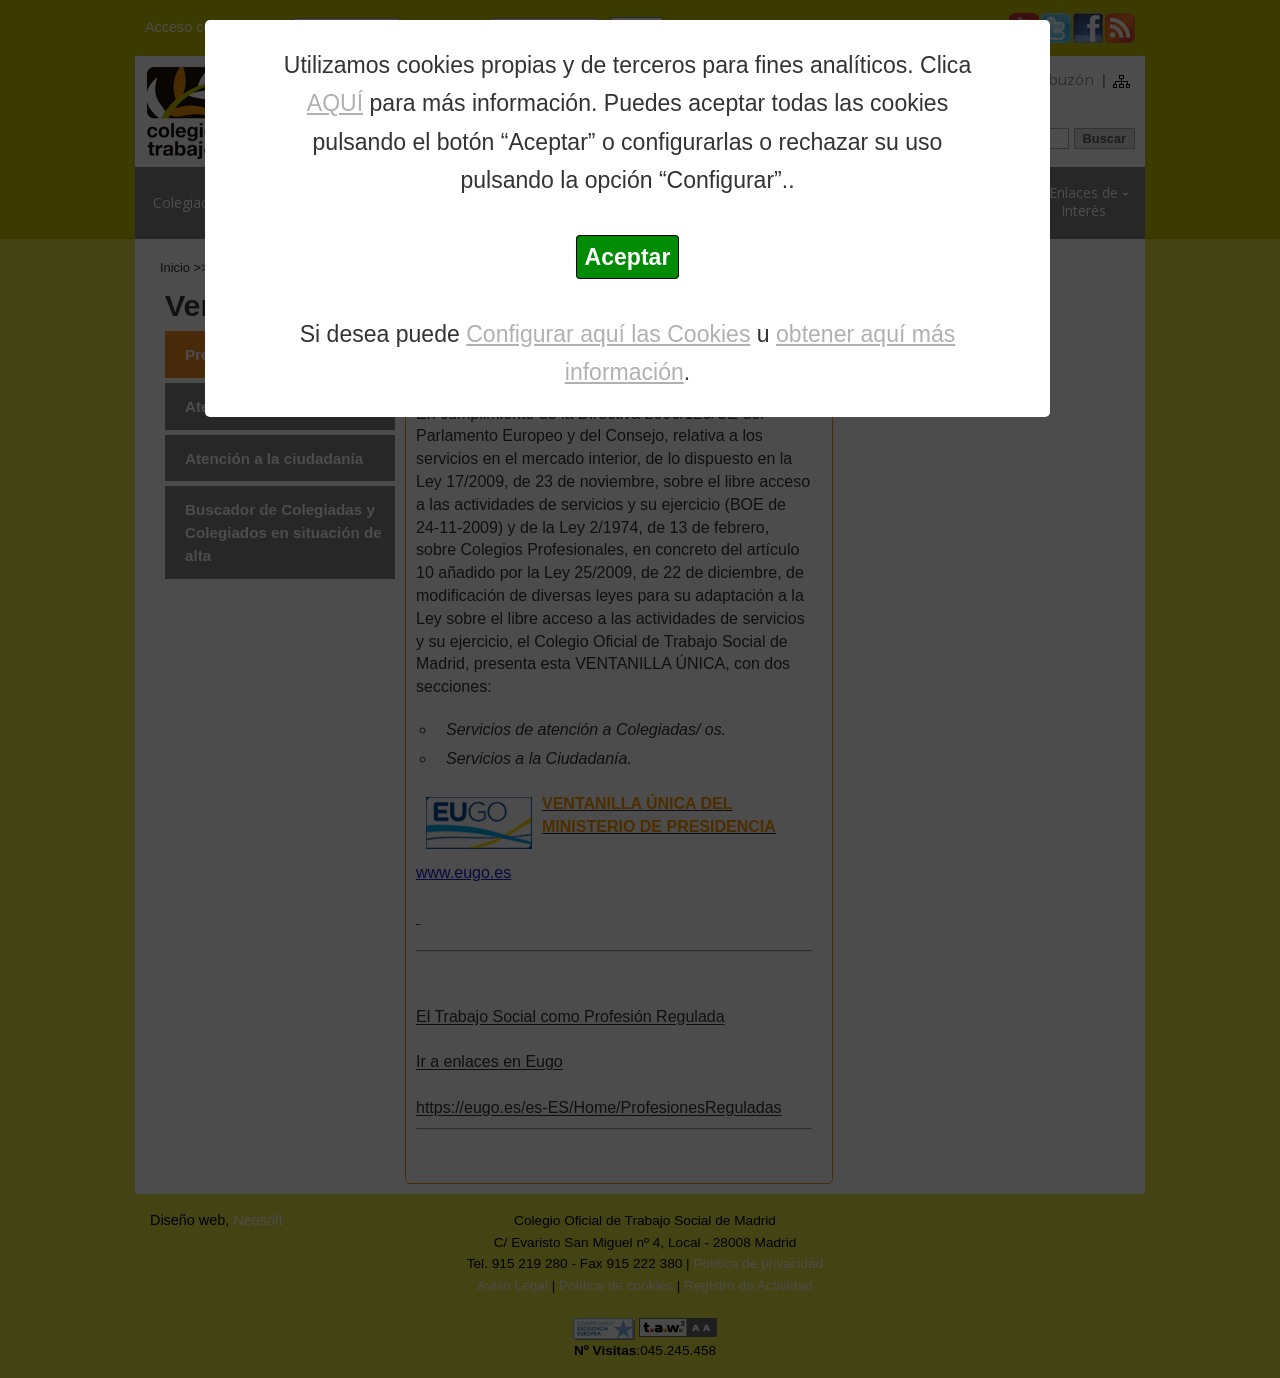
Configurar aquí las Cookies (608, 334)
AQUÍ (335, 103)
